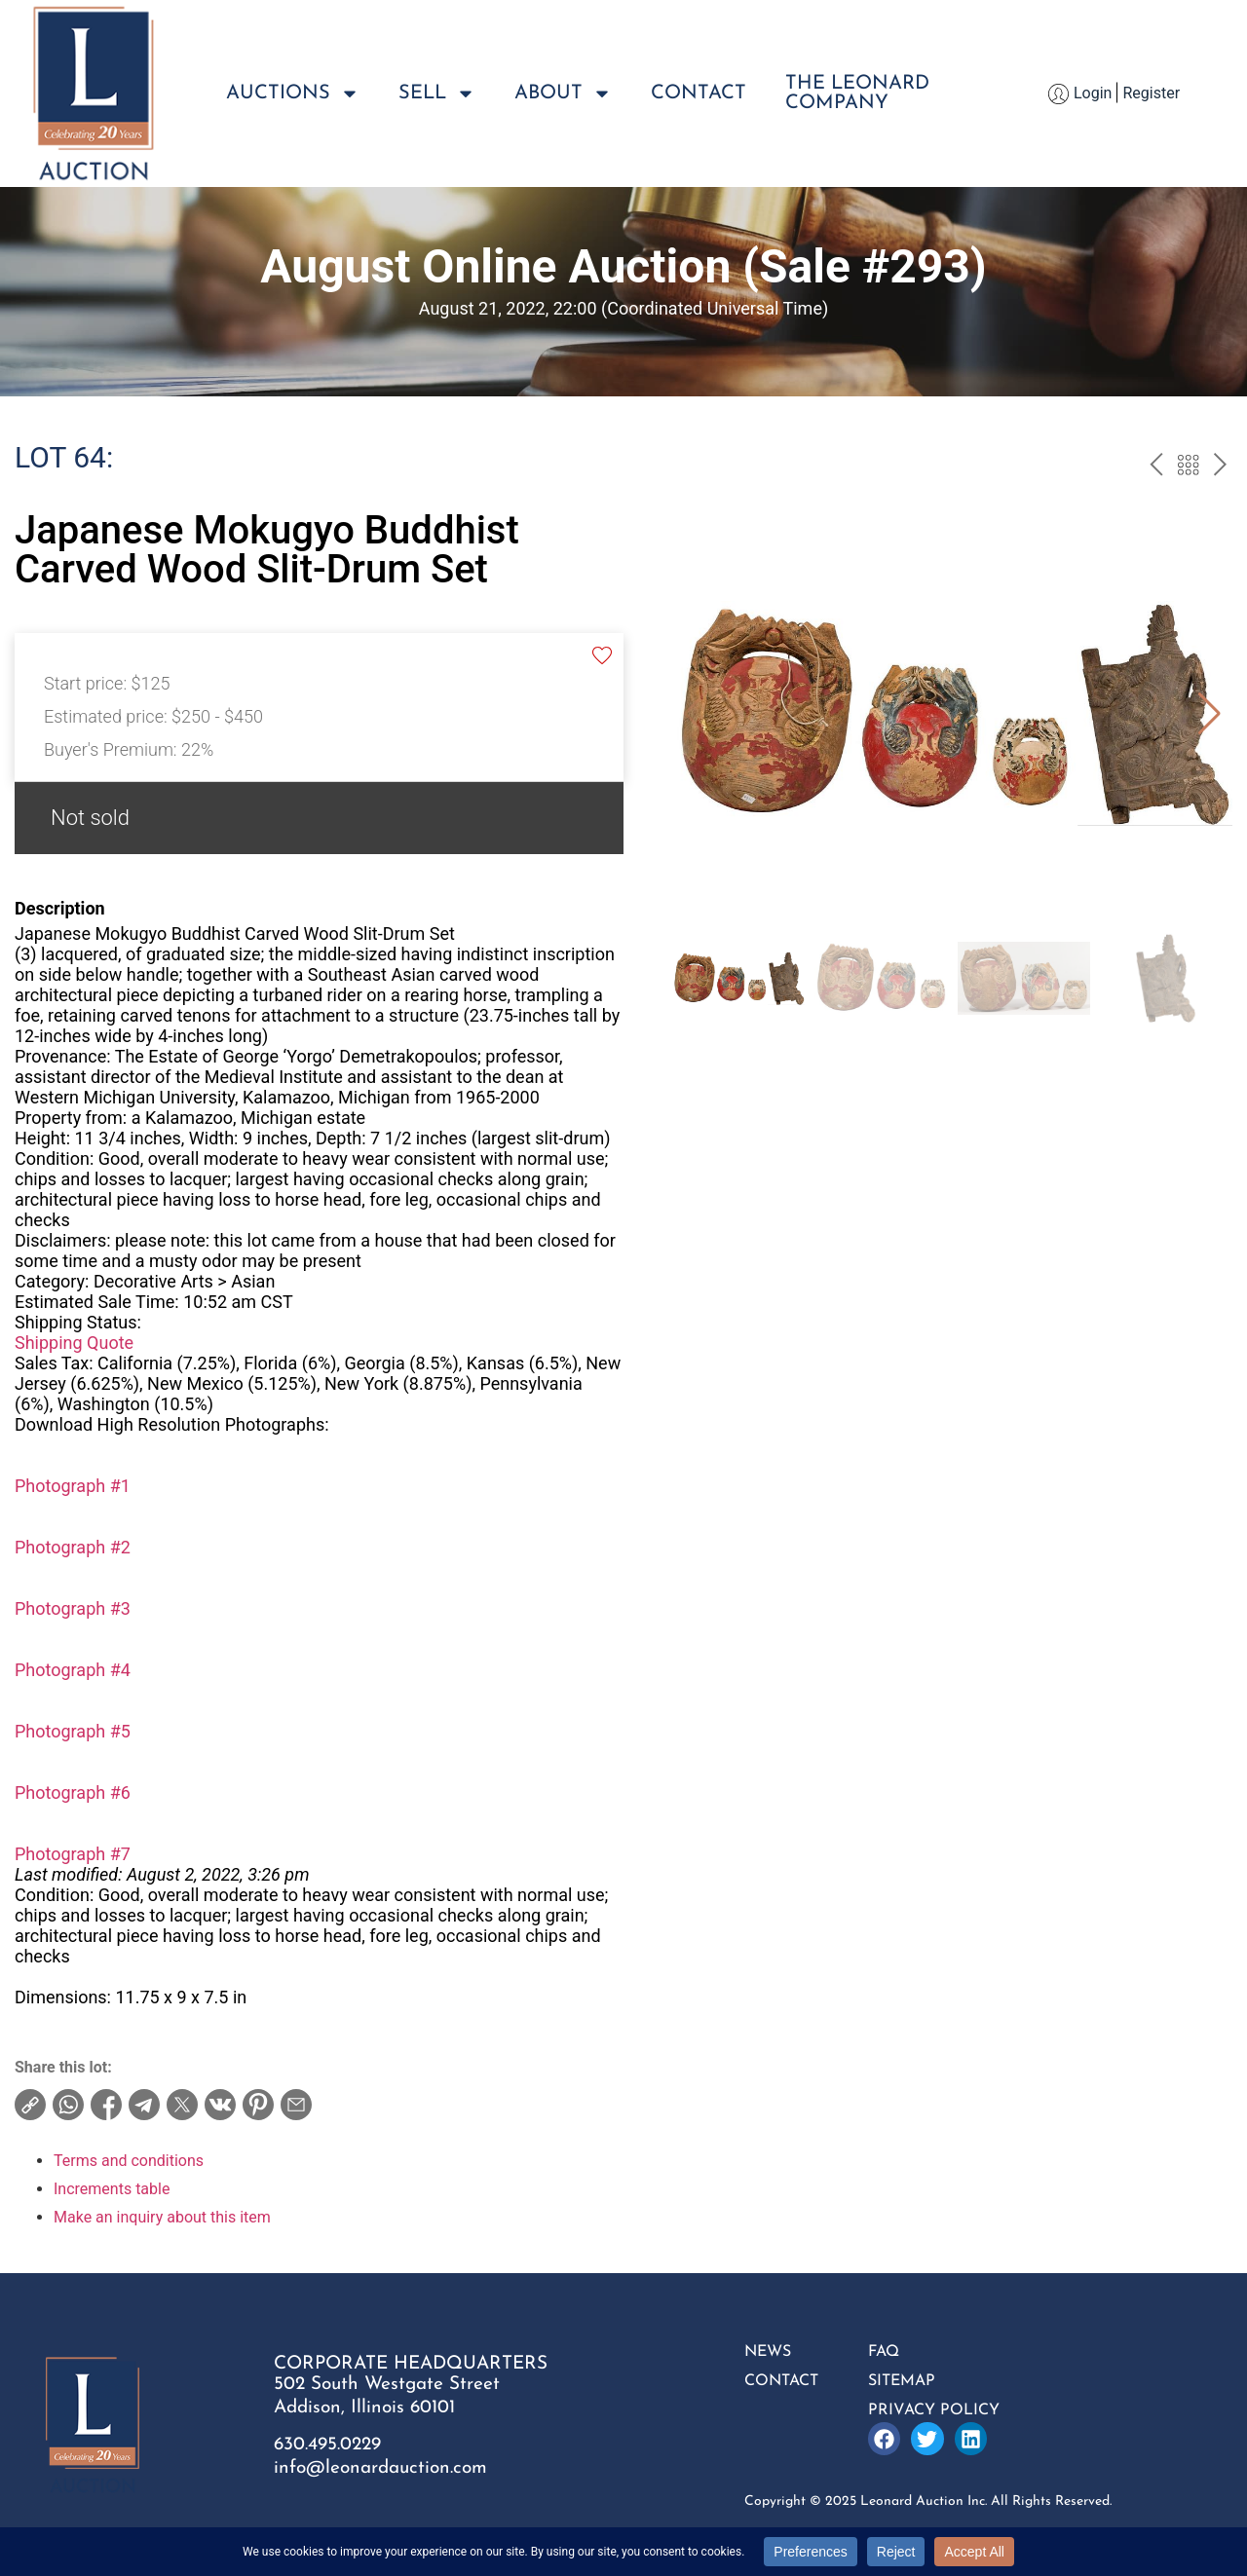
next (1220, 467)
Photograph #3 (73, 1608)
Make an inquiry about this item (162, 2217)
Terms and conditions (129, 2160)
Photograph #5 (73, 1731)
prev (1156, 467)
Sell (436, 93)
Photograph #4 (73, 1670)
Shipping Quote (74, 1342)
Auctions (292, 93)
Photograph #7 (73, 1854)
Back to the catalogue (1188, 467)
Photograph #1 (73, 1485)
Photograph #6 (73, 1792)
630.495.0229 (327, 2445)
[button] (1209, 713)
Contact (698, 93)
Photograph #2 (73, 1547)
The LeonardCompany (857, 93)
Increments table (112, 2189)
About (563, 93)
